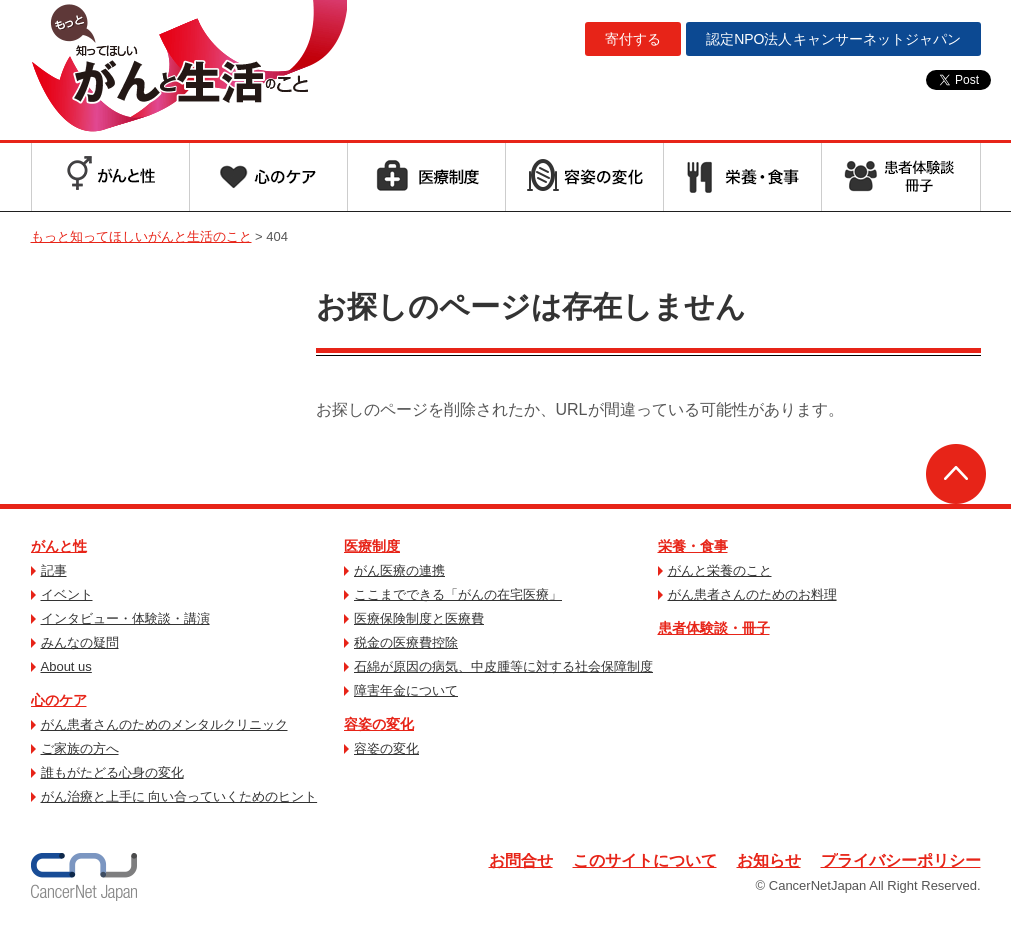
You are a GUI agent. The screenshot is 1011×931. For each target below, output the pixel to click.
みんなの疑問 (80, 642)
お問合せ (521, 860)
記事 (54, 570)
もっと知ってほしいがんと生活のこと (189, 68)
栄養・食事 (693, 546)
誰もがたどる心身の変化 (112, 772)
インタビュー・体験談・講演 (125, 618)
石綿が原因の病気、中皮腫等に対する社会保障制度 (503, 666)
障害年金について (406, 690)
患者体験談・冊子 (714, 628)
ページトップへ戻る (956, 474)
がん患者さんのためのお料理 (752, 594)
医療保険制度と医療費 (419, 618)
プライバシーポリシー (901, 860)
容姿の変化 (379, 724)
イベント (67, 594)
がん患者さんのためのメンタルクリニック (164, 724)
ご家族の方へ (80, 748)
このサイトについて (645, 860)
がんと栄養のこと (720, 570)
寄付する (633, 39)
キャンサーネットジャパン (833, 39)
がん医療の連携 (399, 570)
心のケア (59, 700)
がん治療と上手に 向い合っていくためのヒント (179, 796)
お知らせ (769, 860)
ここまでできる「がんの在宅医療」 (458, 594)
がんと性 (59, 546)
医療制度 (372, 546)
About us (66, 666)
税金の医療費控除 (406, 642)
